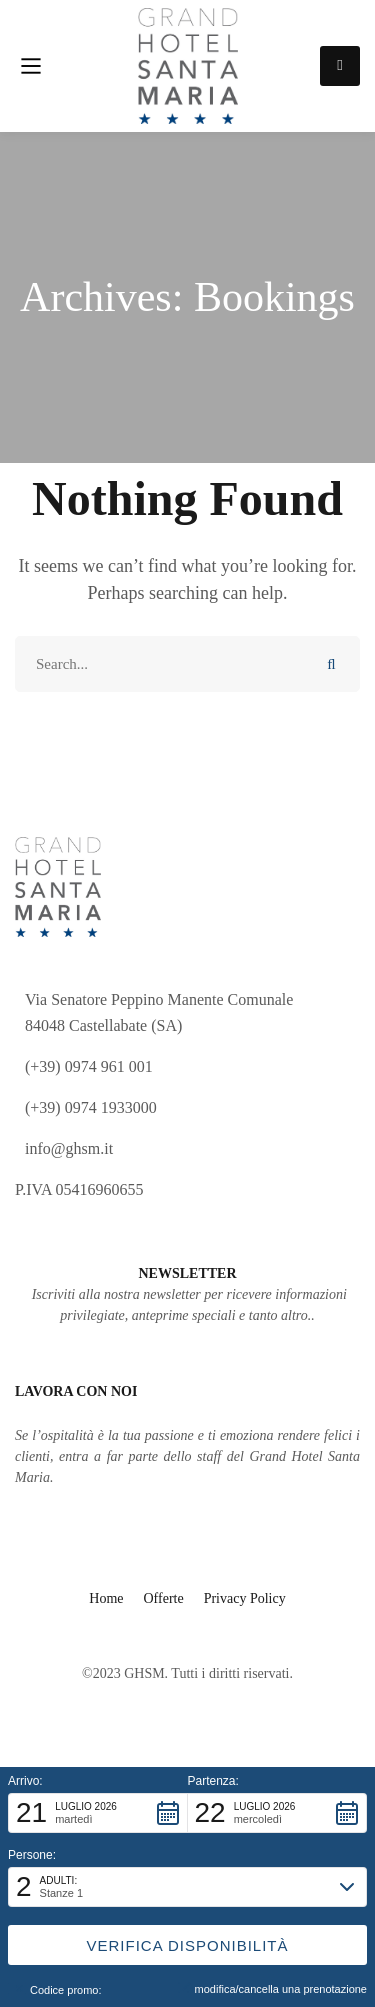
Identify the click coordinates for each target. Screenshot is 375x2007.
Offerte (164, 1598)
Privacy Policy (245, 1598)
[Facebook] (202, 1629)
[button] (98, 1813)
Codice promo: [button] (55, 1989)
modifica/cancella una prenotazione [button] (272, 1988)
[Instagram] (173, 1629)
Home (106, 1598)
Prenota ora (339, 65)
